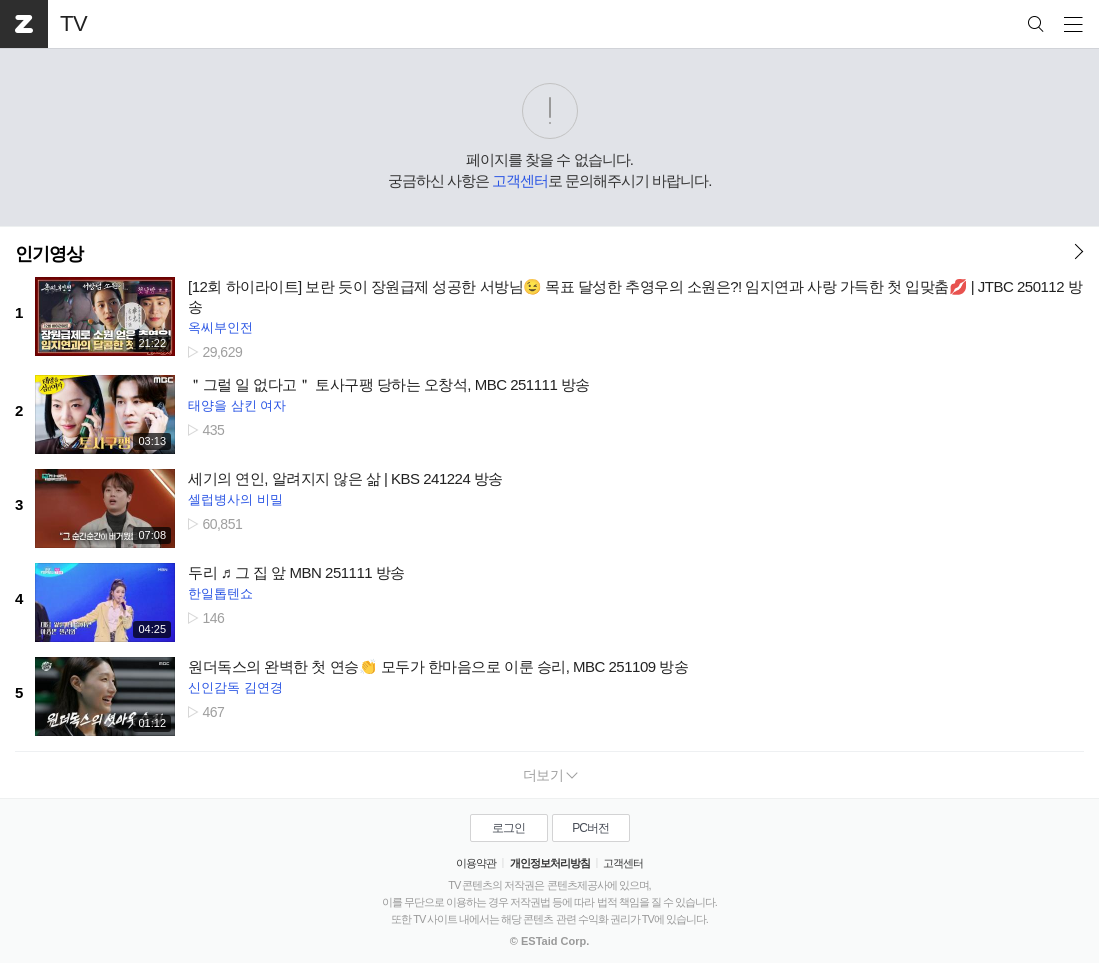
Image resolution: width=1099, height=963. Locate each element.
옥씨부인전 (220, 327)
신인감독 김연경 (235, 687)
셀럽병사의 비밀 (235, 499)
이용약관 (476, 863)
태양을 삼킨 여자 (237, 405)
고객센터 (520, 180)
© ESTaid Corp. (549, 941)
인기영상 (49, 254)
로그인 (508, 828)
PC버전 (590, 828)
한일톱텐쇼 (220, 593)
